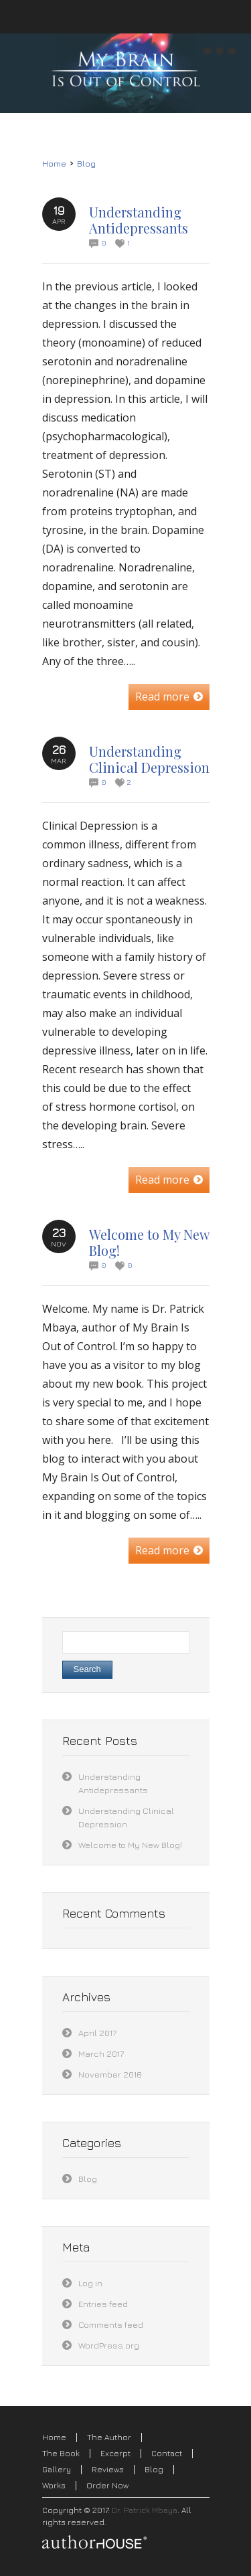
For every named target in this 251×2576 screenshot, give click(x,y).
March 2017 (101, 2053)
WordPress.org (108, 2345)
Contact (166, 2453)
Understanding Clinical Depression (149, 759)
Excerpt (115, 2453)
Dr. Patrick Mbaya (144, 2510)
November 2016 (110, 2074)
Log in (90, 2283)
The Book (61, 2453)
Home (54, 164)
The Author (109, 2437)
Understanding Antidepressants (138, 220)
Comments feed (110, 2324)
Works (54, 2485)
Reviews (108, 2469)
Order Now (107, 2485)
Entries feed (103, 2303)
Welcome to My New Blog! (149, 1242)
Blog (86, 164)
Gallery (56, 2469)
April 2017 (97, 2032)
